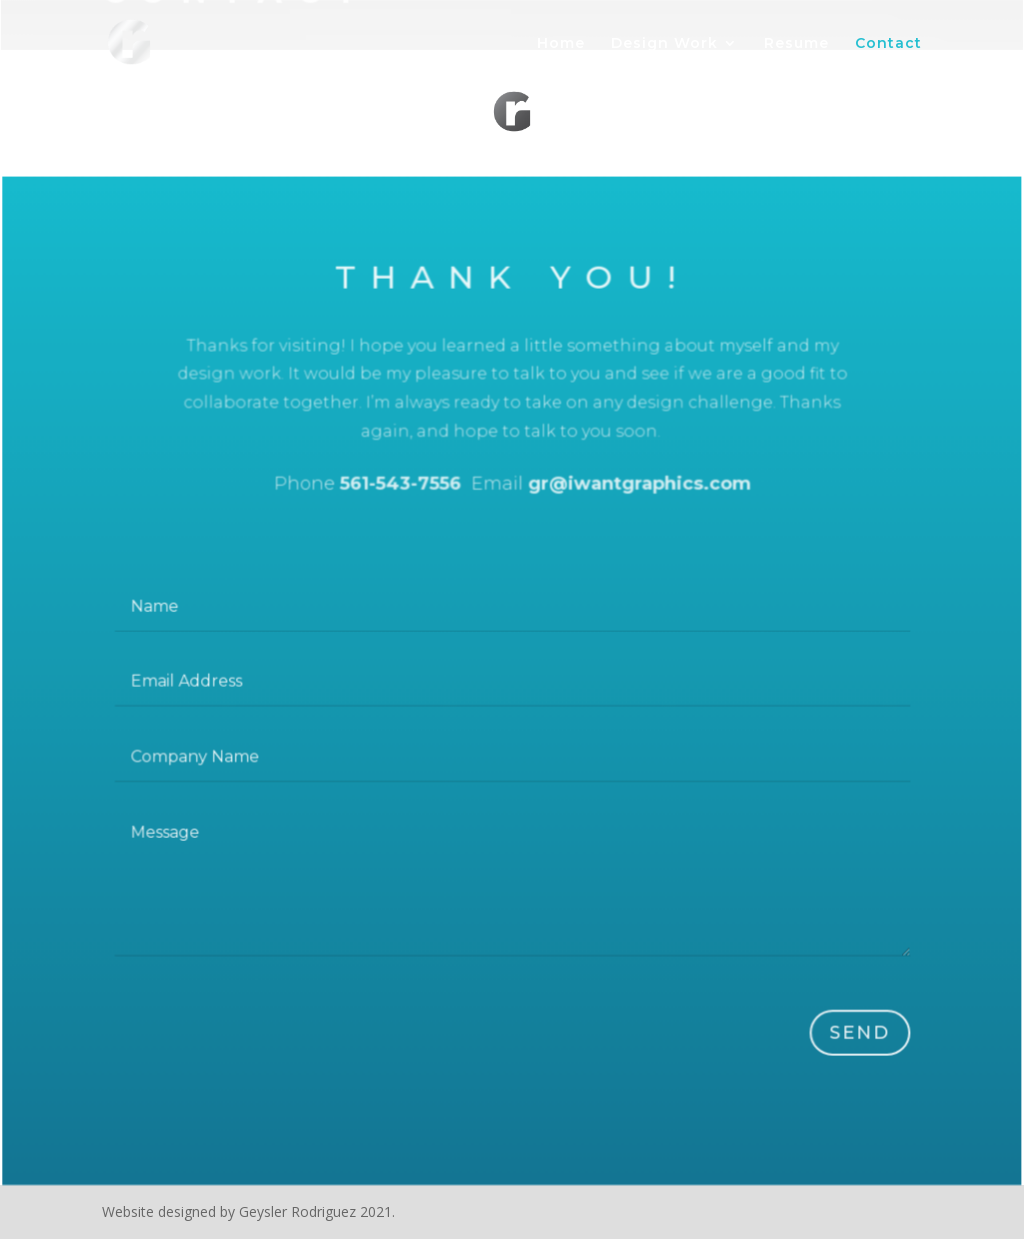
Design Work (664, 44)
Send (852, 1034)
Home (561, 44)
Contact (888, 44)
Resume (796, 44)
